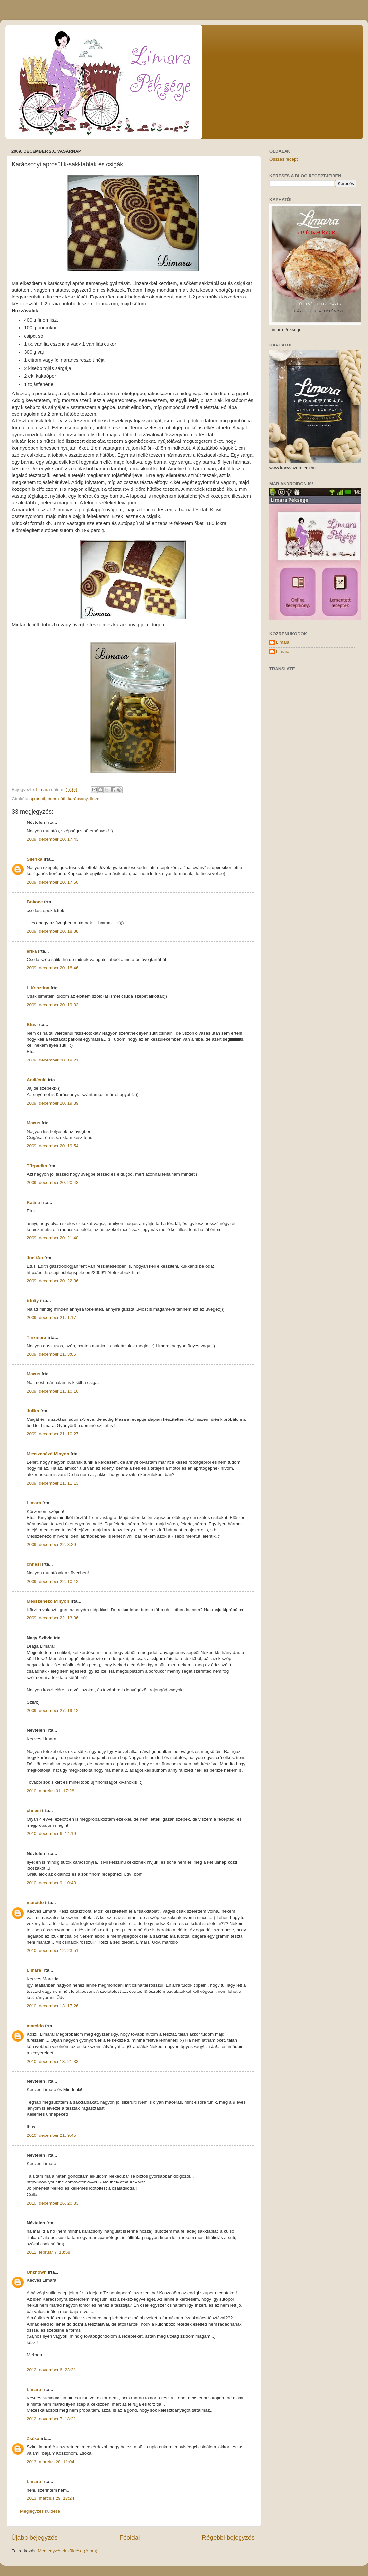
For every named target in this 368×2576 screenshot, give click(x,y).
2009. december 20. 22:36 (53, 1280)
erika (32, 951)
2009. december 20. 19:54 (53, 1145)
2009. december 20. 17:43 (53, 839)
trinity (33, 1300)
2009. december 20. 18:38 (53, 931)
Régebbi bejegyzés (228, 2537)
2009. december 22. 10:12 (53, 1581)
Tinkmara (36, 1337)
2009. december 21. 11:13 (53, 1483)
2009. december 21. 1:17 (51, 1317)
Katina (33, 1202)
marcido (35, 1902)
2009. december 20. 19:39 (53, 1103)
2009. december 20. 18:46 (53, 968)
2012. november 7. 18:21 (51, 2418)
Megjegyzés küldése (40, 2511)
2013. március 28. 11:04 (50, 2461)
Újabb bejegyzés (35, 2537)
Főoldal (130, 2537)
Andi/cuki (37, 1079)
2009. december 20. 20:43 (53, 1182)
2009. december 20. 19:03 (53, 1004)
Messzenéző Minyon (48, 1453)
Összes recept (283, 159)
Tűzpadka (37, 1165)
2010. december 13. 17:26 (53, 2005)
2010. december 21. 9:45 (51, 2135)
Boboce (35, 901)
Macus (33, 1122)
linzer (95, 798)
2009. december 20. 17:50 (53, 882)
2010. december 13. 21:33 (53, 2061)
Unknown (37, 2272)
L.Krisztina (38, 987)
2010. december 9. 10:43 (51, 1882)
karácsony (78, 798)
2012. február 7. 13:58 (48, 2252)
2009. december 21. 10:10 (53, 1391)
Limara (34, 1502)
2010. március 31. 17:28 (50, 1790)
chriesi (34, 1564)
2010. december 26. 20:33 (53, 2203)
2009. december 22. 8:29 (51, 1544)
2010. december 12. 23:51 (53, 1950)
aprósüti (37, 798)
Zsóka (33, 2438)
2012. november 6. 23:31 (51, 2369)
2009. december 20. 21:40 (53, 1237)
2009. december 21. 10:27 (53, 1433)
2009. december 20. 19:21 (53, 1060)
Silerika (34, 859)
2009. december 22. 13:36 (53, 1617)
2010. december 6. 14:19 (51, 1833)
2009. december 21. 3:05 (51, 1354)
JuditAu (35, 1257)
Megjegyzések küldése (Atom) (67, 2550)
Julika (33, 1410)
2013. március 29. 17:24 (50, 2498)
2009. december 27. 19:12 (53, 1710)
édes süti (56, 798)
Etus (31, 1024)
